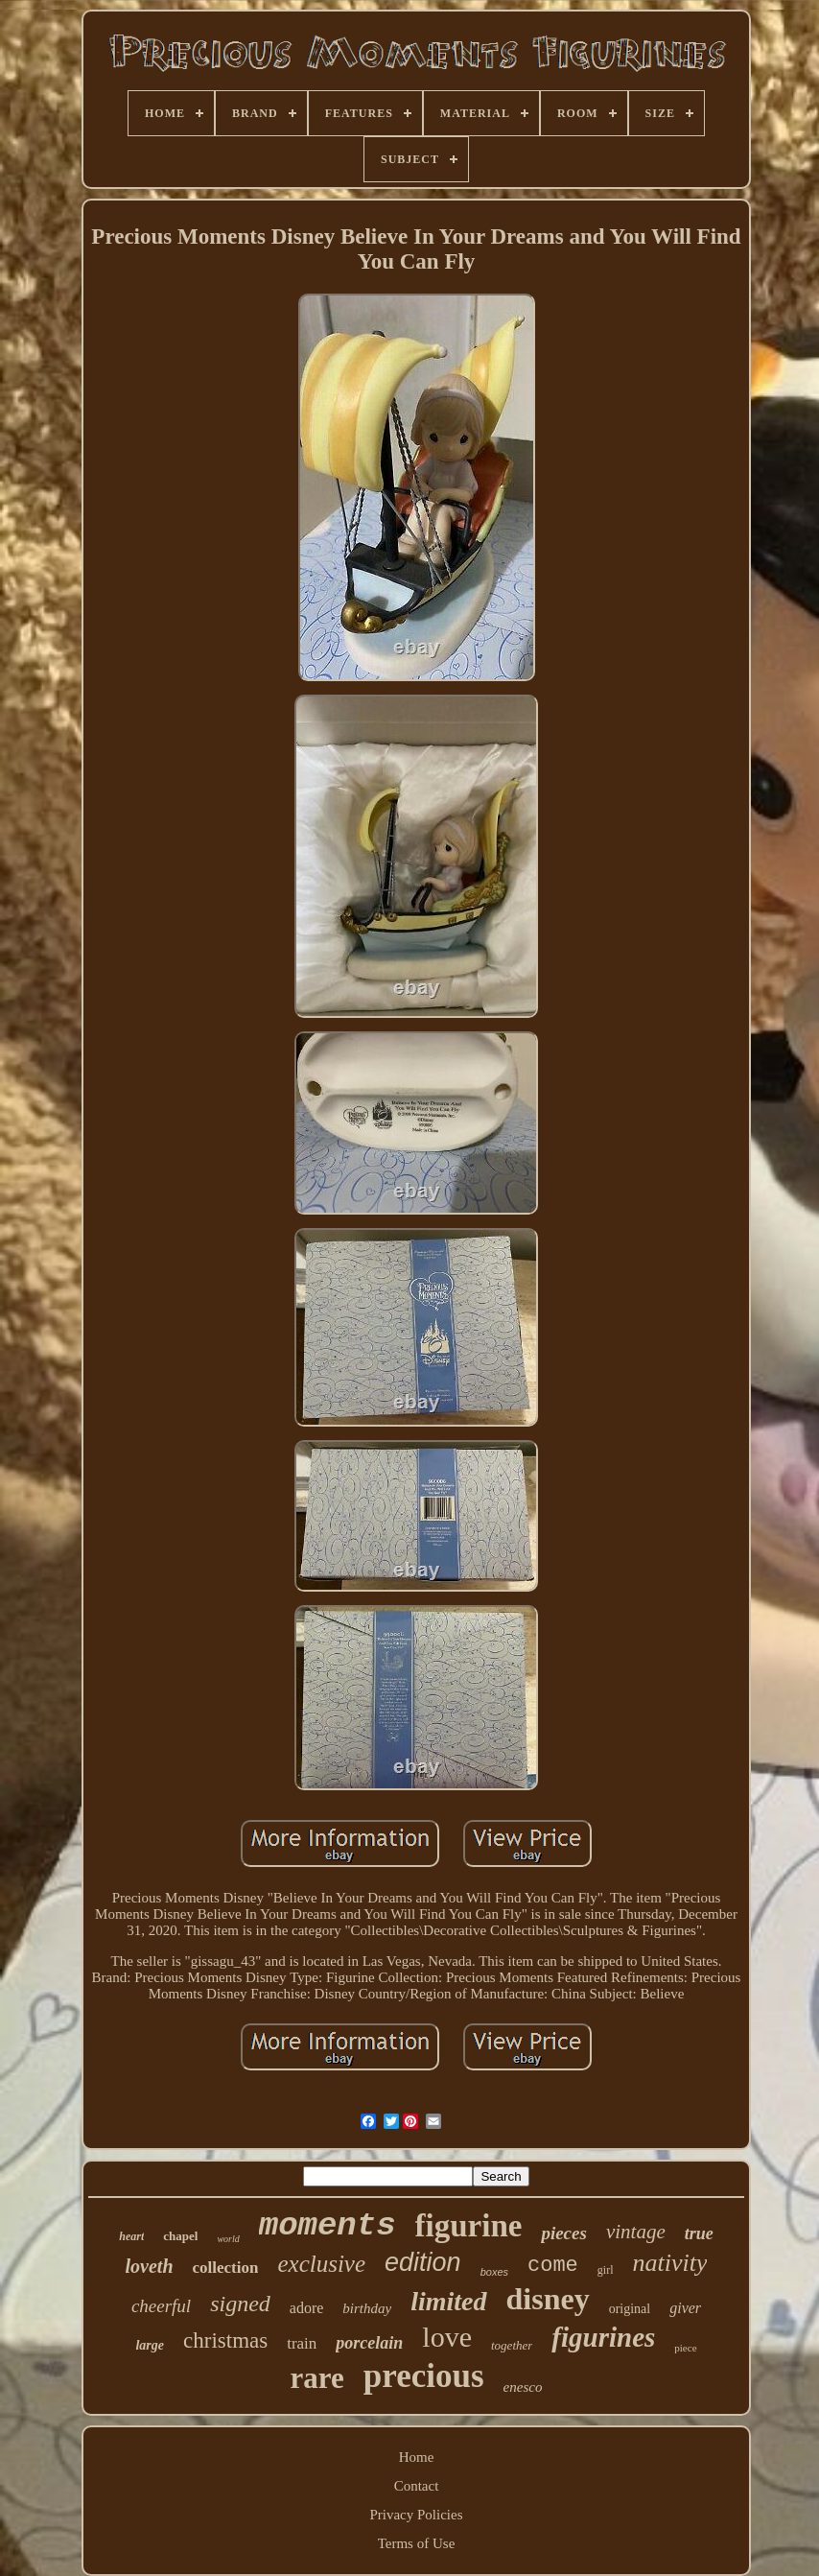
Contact (416, 2485)
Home (416, 2457)
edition (423, 2262)
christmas (225, 2340)
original (630, 2309)
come (552, 2266)
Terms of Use (417, 2543)
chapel (180, 2236)
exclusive (321, 2264)
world (228, 2238)
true (699, 2233)
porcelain (369, 2342)
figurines (603, 2337)
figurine (469, 2226)
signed (240, 2303)
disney (548, 2298)
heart (131, 2236)
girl (605, 2270)
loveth (150, 2266)
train (301, 2343)
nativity (669, 2263)
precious (423, 2376)
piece (685, 2347)
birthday (366, 2308)
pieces (563, 2233)
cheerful (161, 2306)
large (149, 2345)
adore (307, 2308)
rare (317, 2378)
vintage (636, 2231)
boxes (494, 2272)
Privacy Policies (415, 2514)
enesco (523, 2387)
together (511, 2345)
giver (685, 2308)
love (447, 2336)
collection (226, 2267)
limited (448, 2301)
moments (327, 2226)
